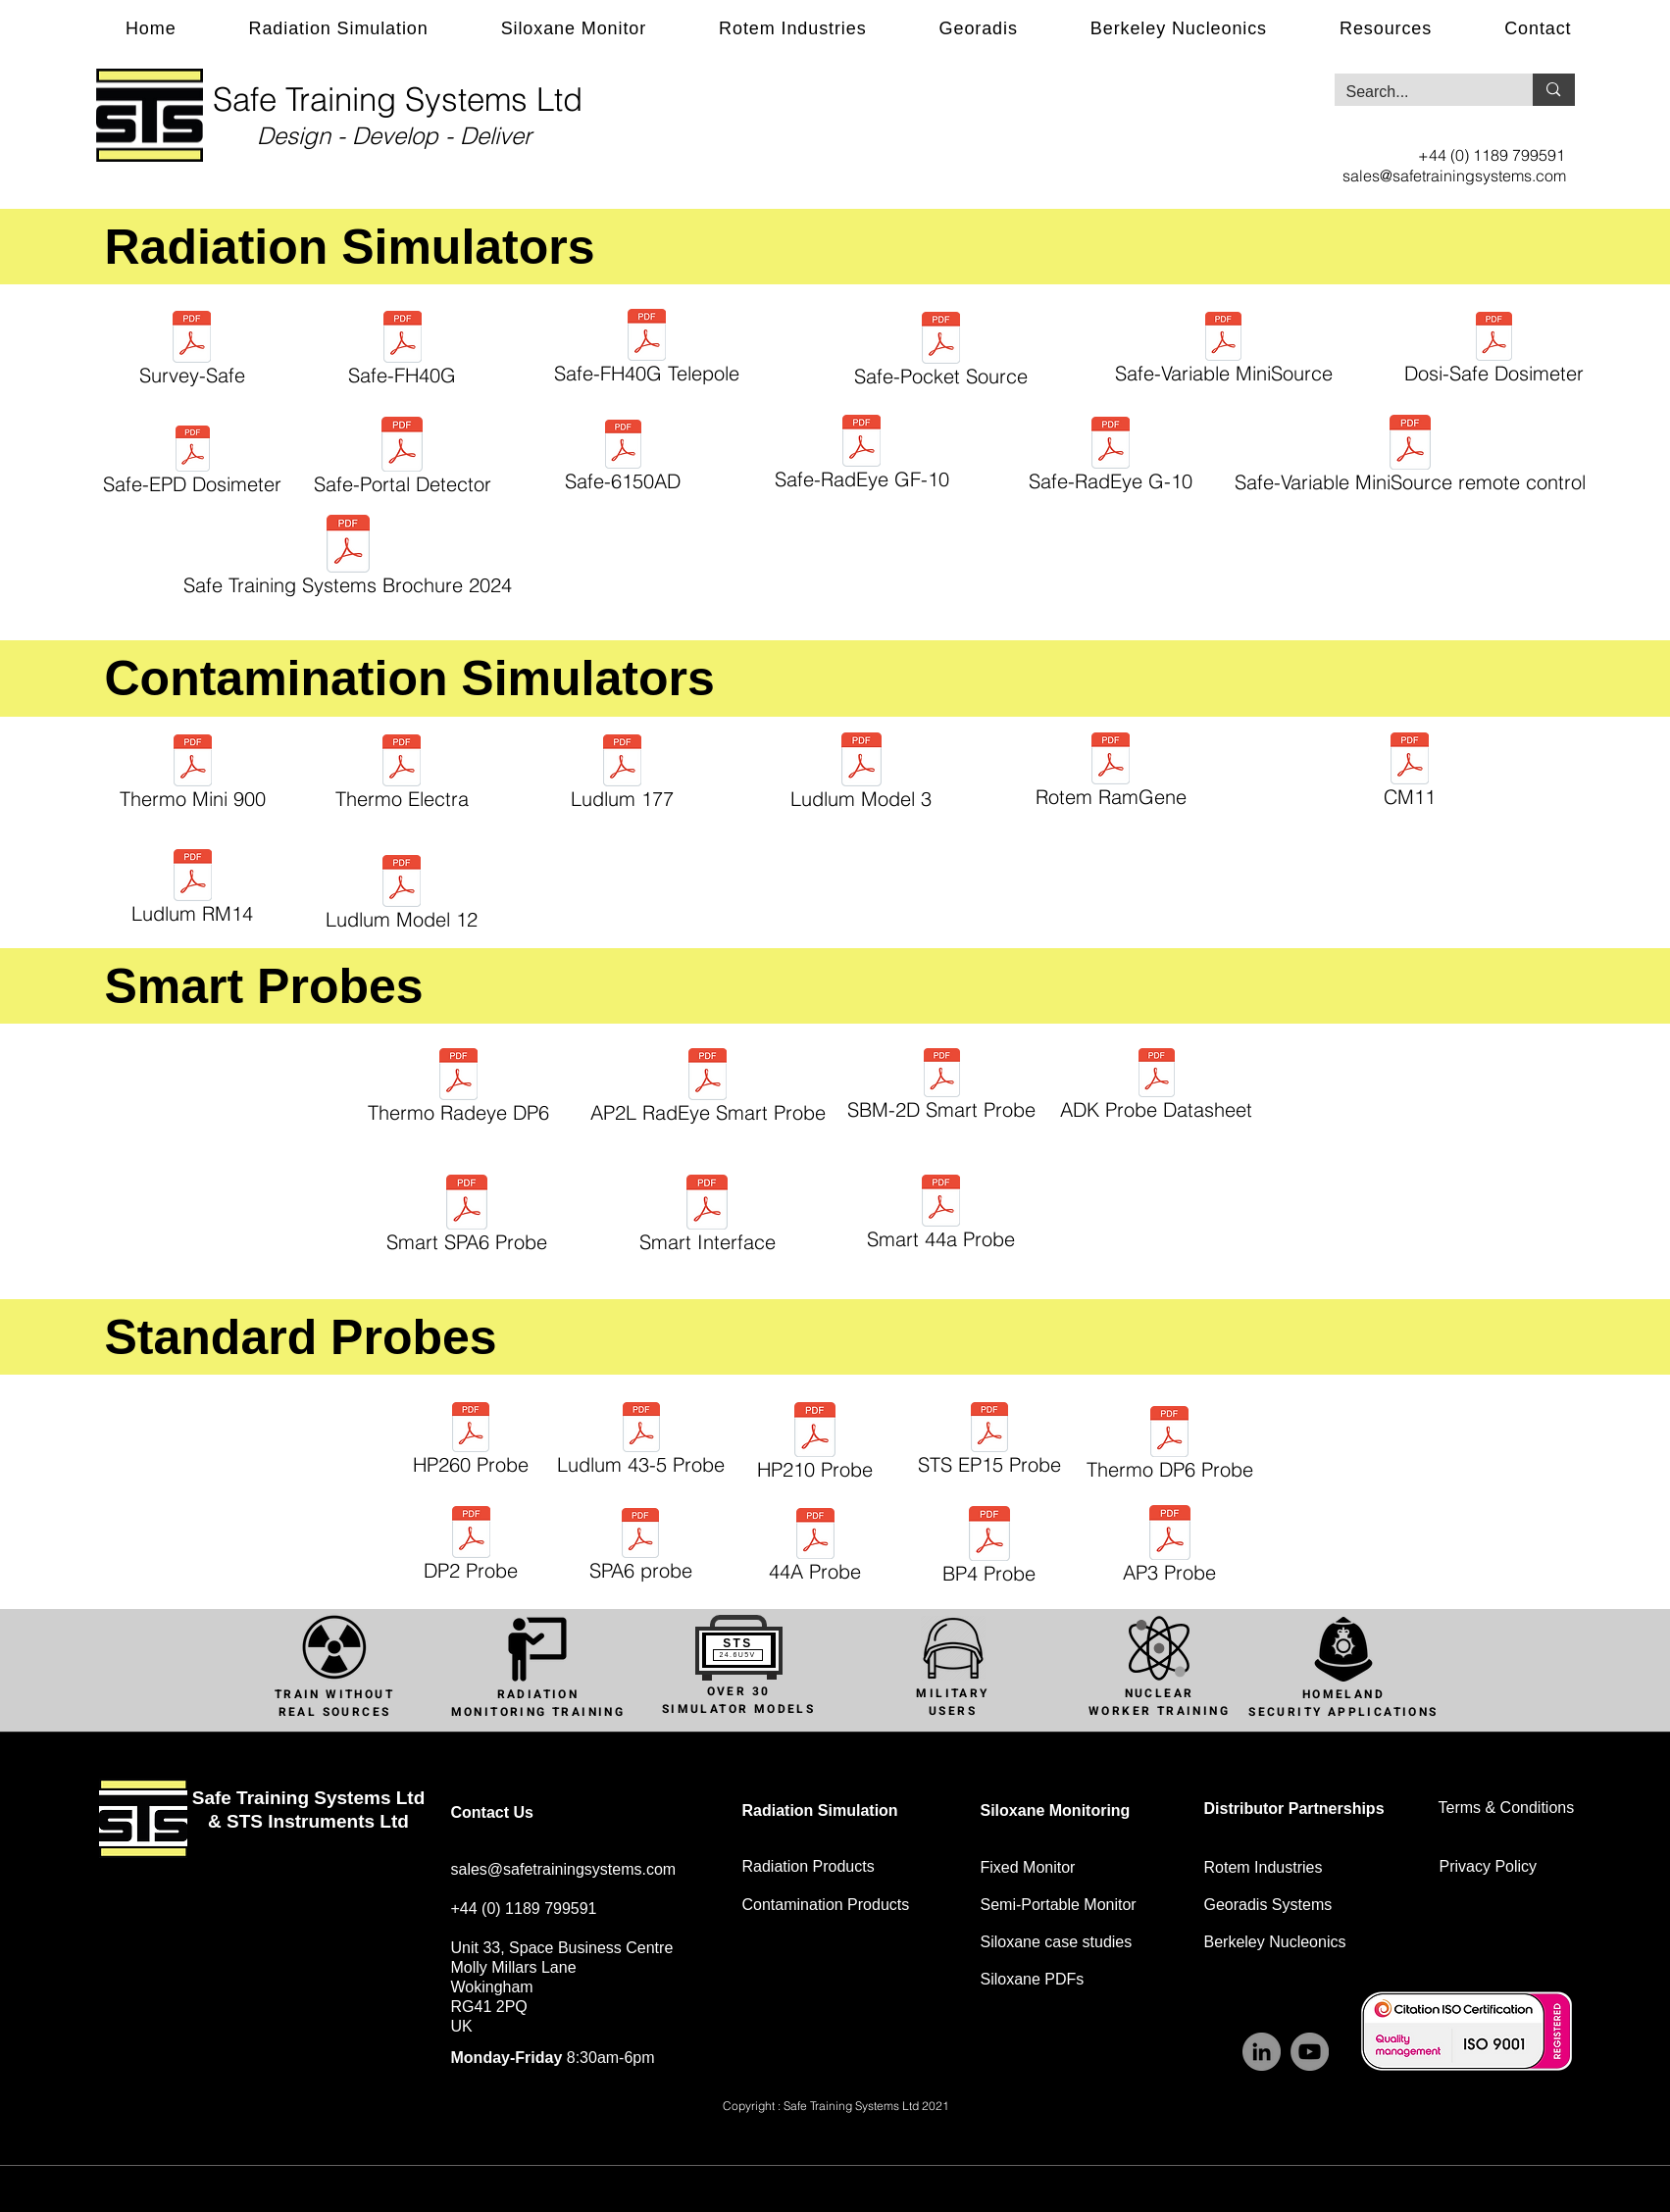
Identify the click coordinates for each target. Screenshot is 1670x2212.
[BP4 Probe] (989, 1548)
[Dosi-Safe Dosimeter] (1494, 351)
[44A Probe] (815, 1548)
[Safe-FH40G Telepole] (646, 349)
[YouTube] (1309, 2052)
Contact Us (492, 1812)
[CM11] (1410, 773)
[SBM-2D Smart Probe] (941, 1087)
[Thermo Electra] (402, 775)
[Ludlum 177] (623, 775)
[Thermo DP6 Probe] (1169, 1446)
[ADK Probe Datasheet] (1156, 1087)
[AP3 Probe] (1170, 1547)
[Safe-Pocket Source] (941, 352)
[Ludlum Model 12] (402, 895)
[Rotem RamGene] (1111, 773)
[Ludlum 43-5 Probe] (641, 1442)
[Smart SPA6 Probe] (467, 1217)
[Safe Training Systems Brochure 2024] (348, 558)
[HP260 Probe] (471, 1442)
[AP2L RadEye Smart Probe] (708, 1089)
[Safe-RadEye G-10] (1111, 457)
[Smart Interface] (707, 1217)
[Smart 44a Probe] (941, 1215)
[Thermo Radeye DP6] (459, 1089)
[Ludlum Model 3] (861, 774)
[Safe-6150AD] (623, 459)
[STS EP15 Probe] (989, 1442)
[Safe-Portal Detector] (402, 459)
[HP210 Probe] (815, 1444)
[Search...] (1419, 92)
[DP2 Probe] (471, 1546)
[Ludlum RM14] (192, 889)
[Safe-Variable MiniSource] (1224, 351)
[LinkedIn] (1261, 2052)
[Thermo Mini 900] (193, 775)
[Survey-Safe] (192, 351)
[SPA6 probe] (640, 1547)
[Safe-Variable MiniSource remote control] (1410, 457)
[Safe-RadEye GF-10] (862, 455)
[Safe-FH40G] (402, 351)
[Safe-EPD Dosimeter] (192, 463)
